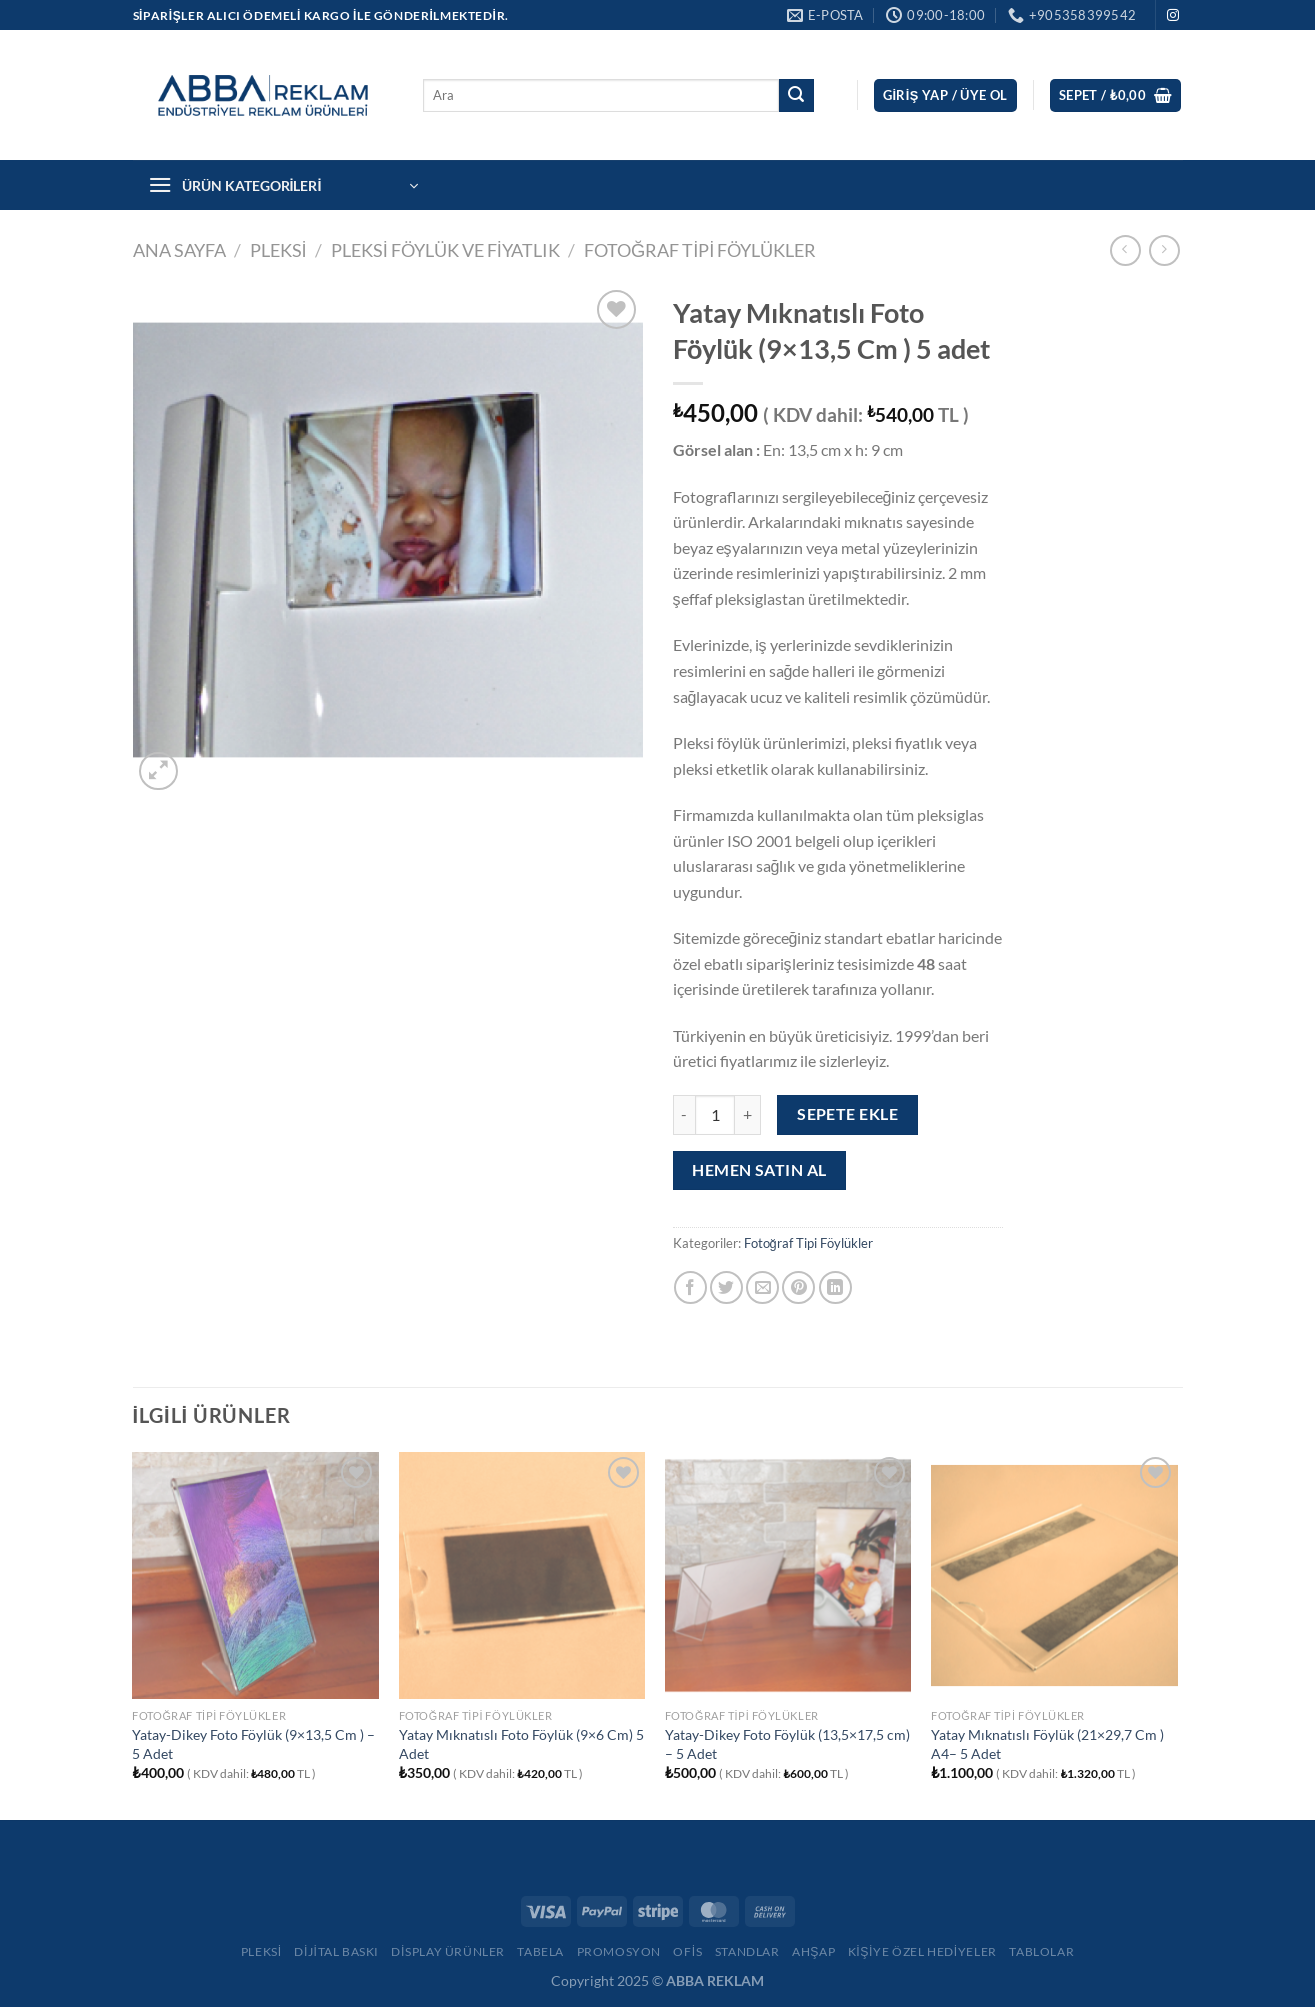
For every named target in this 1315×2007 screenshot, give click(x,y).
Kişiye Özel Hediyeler (922, 1951)
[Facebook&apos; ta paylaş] (690, 1287)
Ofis (687, 1951)
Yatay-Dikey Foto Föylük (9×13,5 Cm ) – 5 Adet (253, 1744)
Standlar (747, 1951)
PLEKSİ (278, 250)
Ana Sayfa (179, 250)
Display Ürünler (448, 1951)
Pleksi (261, 1951)
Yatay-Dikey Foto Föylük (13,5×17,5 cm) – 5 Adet (787, 1744)
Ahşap (813, 1951)
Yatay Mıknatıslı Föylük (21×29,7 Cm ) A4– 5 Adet (1047, 1744)
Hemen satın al (759, 1170)
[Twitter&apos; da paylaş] (726, 1287)
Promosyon (619, 1951)
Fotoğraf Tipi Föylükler (700, 250)
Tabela (540, 1951)
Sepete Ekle (847, 1114)
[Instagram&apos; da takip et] (1173, 16)
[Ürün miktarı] (715, 1115)
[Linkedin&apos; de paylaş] (835, 1287)
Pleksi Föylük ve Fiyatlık (445, 250)
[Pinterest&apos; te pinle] (798, 1287)
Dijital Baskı (336, 1951)
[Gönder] (796, 96)
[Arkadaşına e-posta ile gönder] (762, 1287)
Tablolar (1041, 1951)
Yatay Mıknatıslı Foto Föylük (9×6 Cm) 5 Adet (521, 1744)
